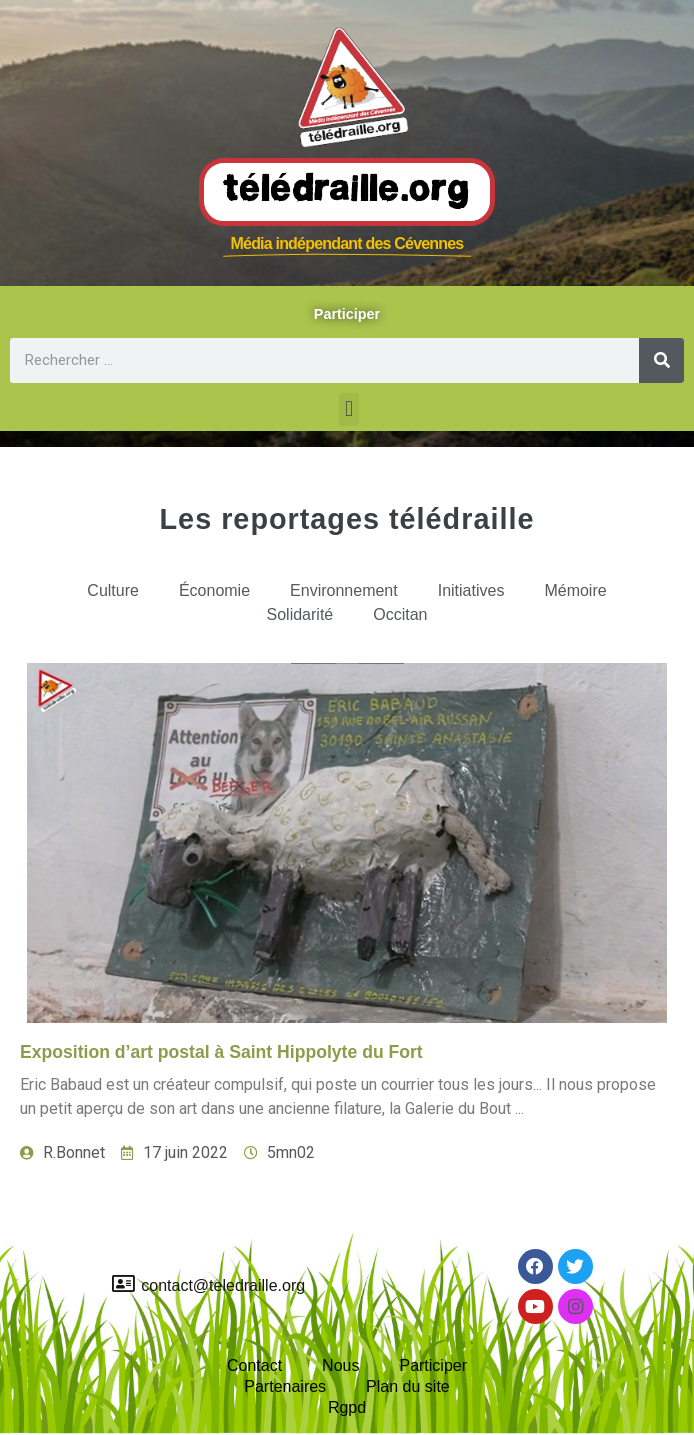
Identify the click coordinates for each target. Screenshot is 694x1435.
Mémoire (575, 590)
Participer (433, 1365)
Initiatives (471, 590)
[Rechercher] (661, 360)
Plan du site (408, 1386)
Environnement (344, 590)
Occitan (400, 614)
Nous (340, 1365)
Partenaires (285, 1386)
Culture (113, 590)
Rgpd (347, 1407)
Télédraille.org (347, 191)
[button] (348, 409)
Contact (254, 1365)
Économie (214, 590)
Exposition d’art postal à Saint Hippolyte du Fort (221, 1052)
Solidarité (300, 614)
